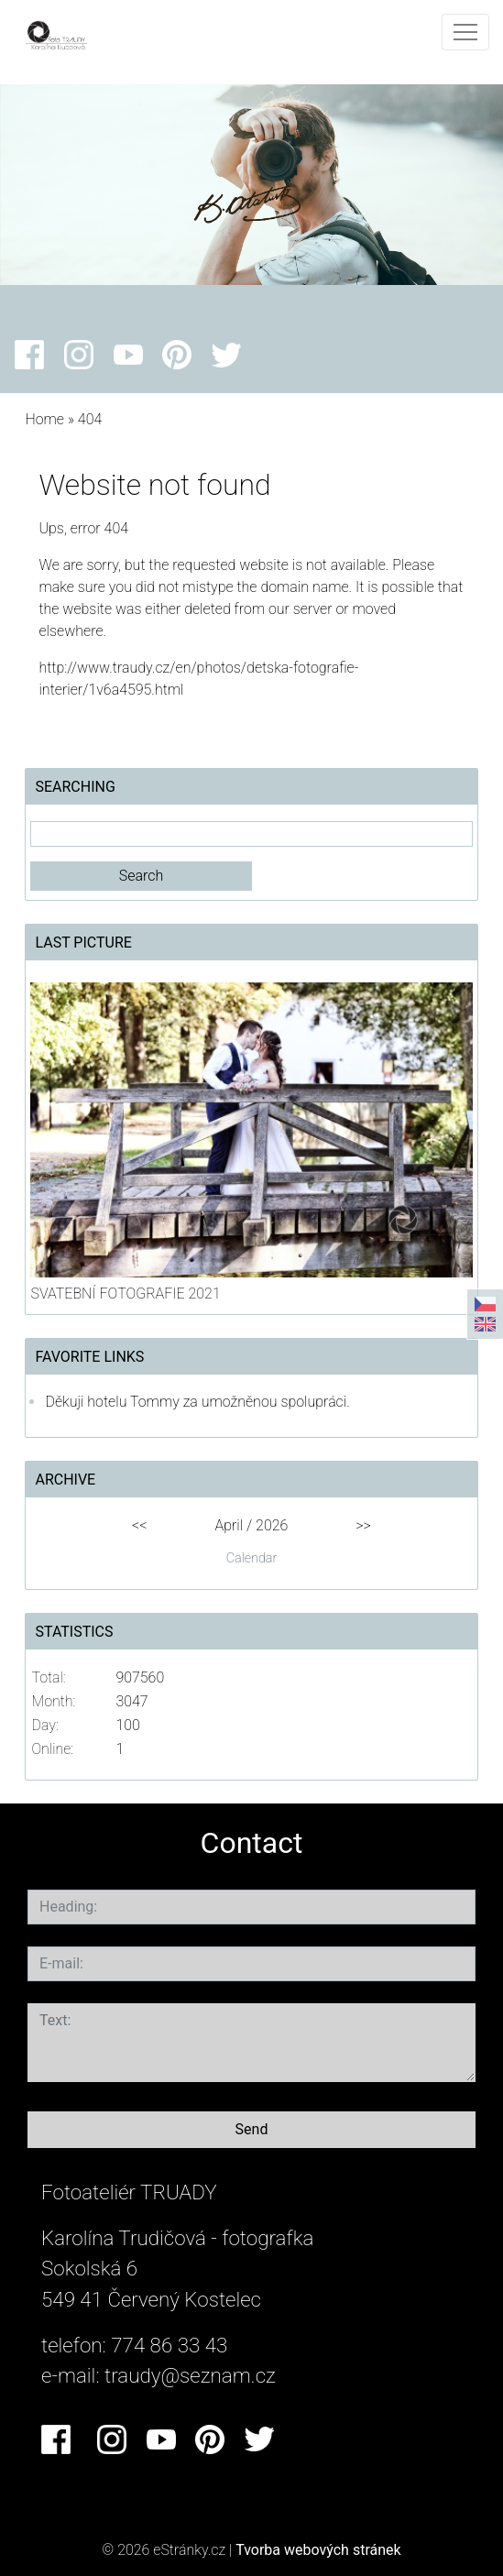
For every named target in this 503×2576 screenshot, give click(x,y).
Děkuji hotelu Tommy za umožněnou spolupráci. (197, 1401)
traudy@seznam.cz (190, 2375)
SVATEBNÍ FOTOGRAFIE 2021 (125, 1293)
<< (139, 1525)
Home (44, 419)
